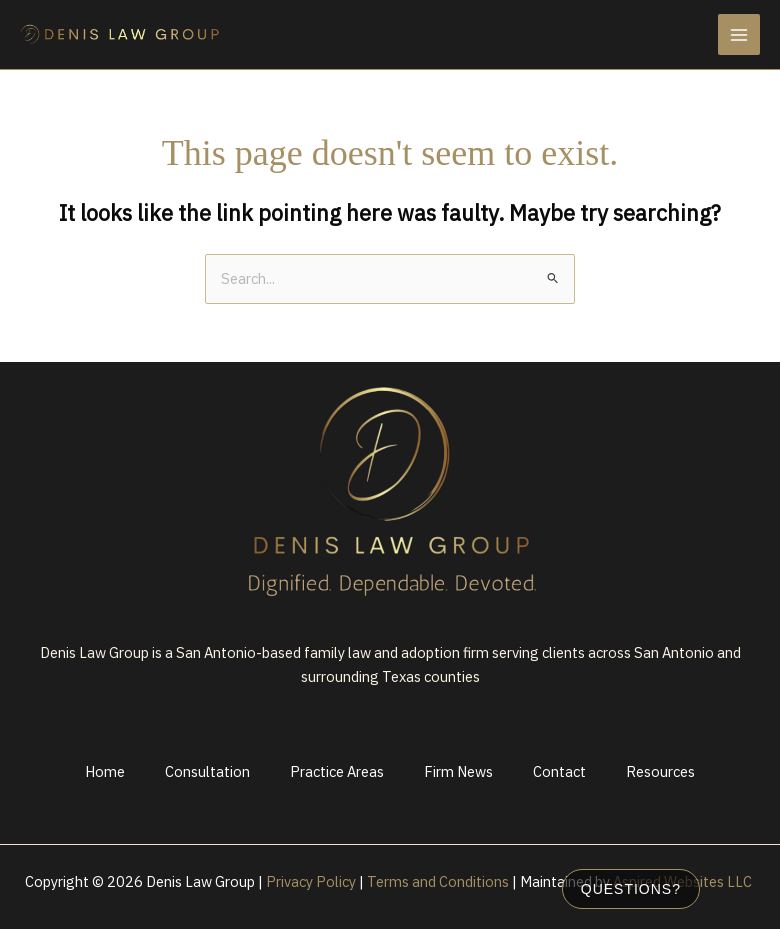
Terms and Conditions (438, 881)
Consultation (207, 771)
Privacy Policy (311, 881)
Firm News (458, 771)
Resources (660, 771)
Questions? (631, 889)
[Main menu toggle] (739, 35)
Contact (559, 771)
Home (105, 771)
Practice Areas (337, 771)
